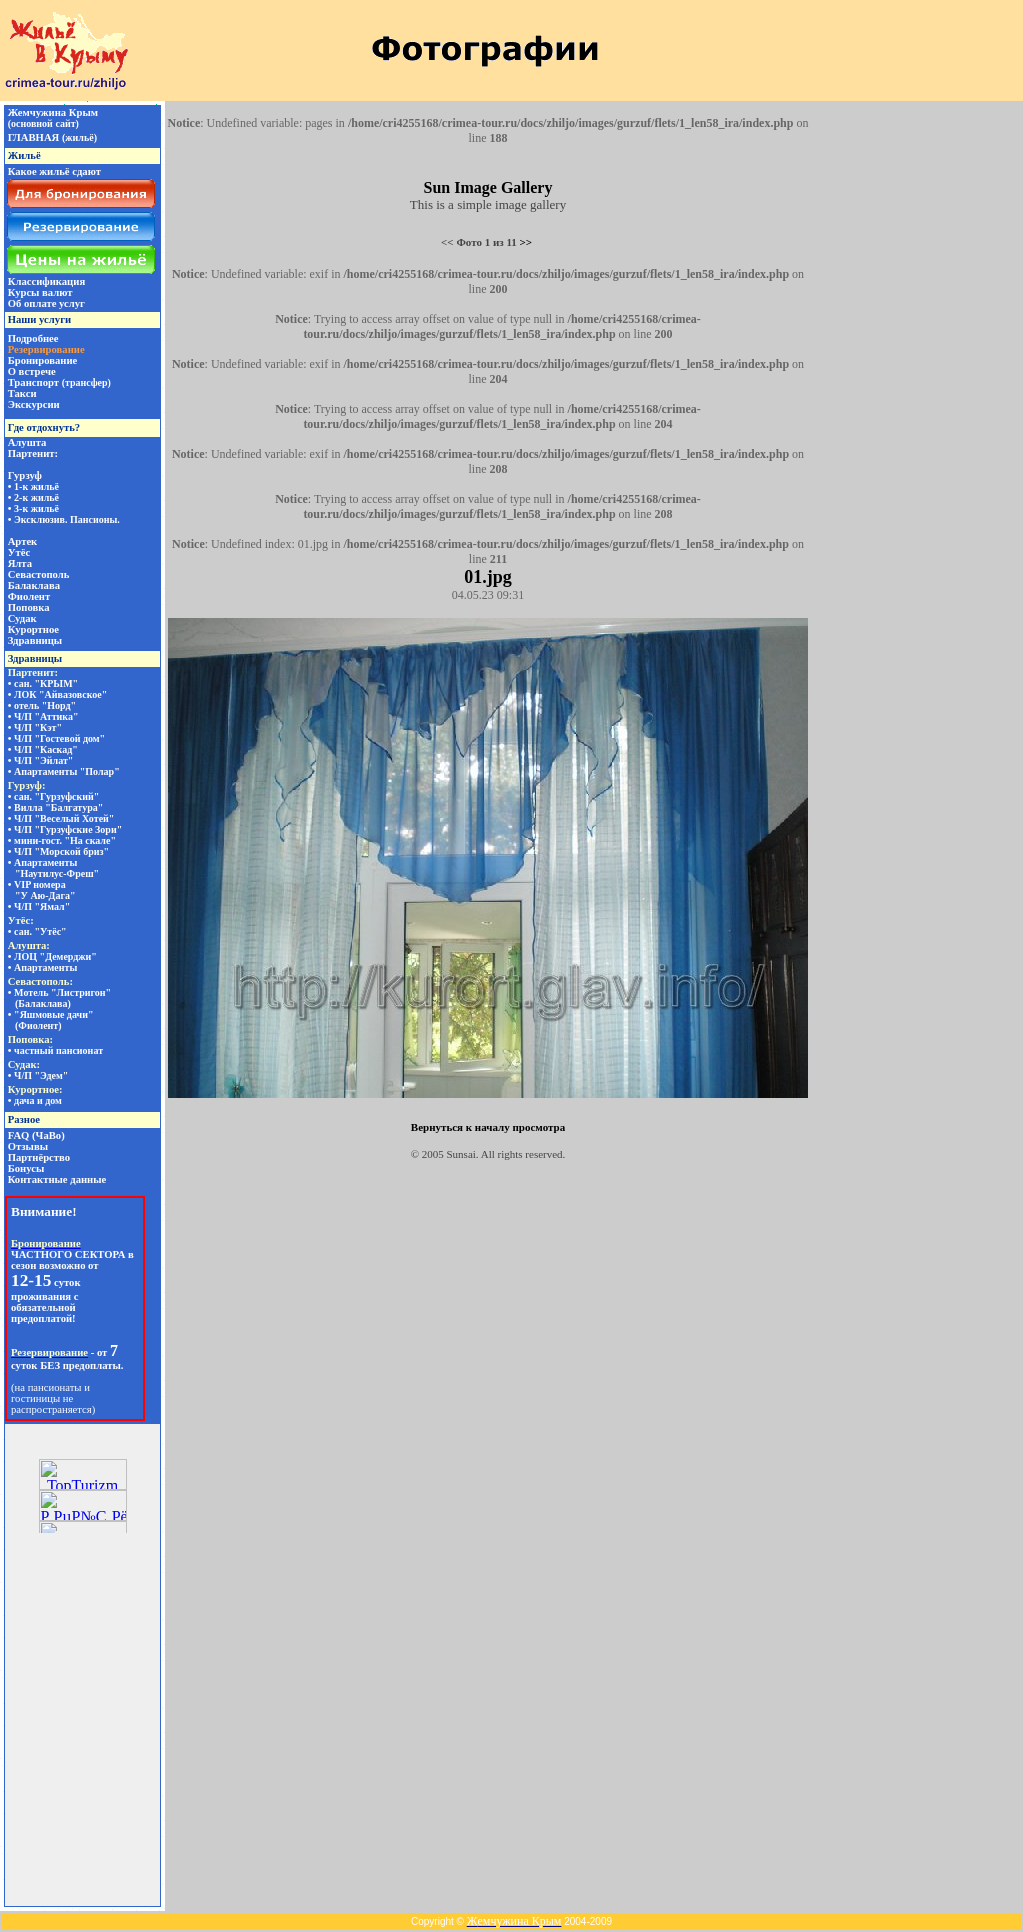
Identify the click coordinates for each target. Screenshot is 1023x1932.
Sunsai (461, 1154)
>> (526, 242)
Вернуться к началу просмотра (488, 1127)
